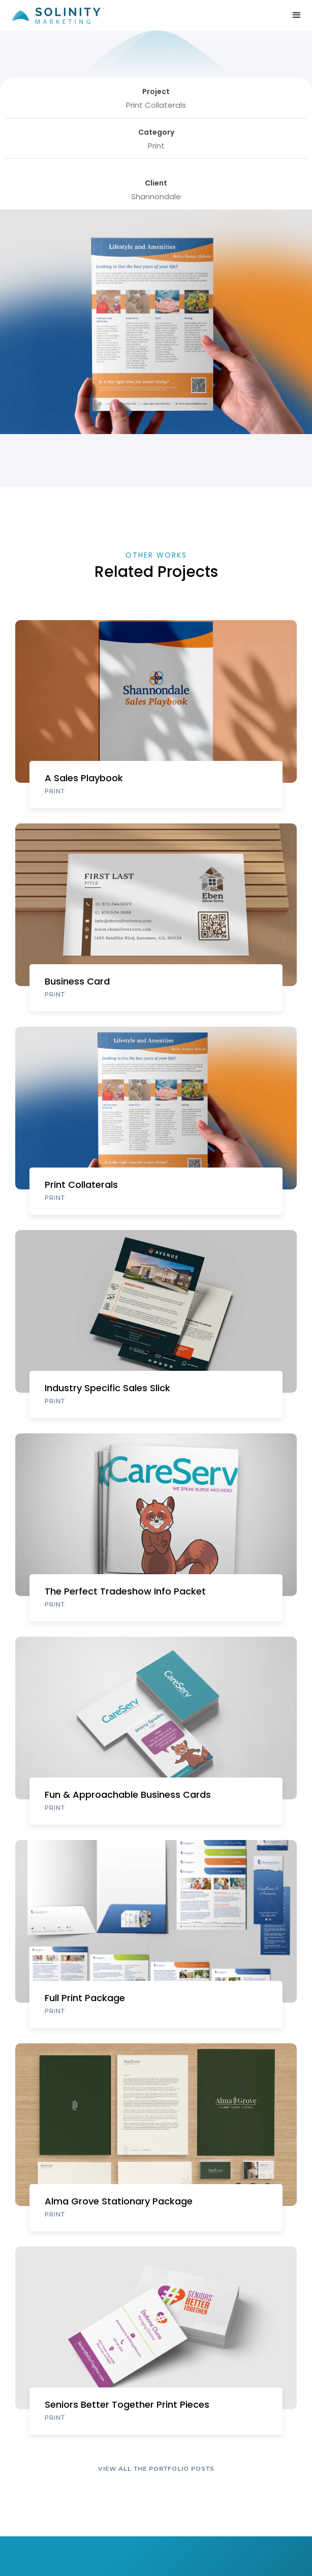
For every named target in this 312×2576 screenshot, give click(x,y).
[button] (297, 15)
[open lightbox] (76, 473)
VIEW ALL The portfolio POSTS (156, 2469)
